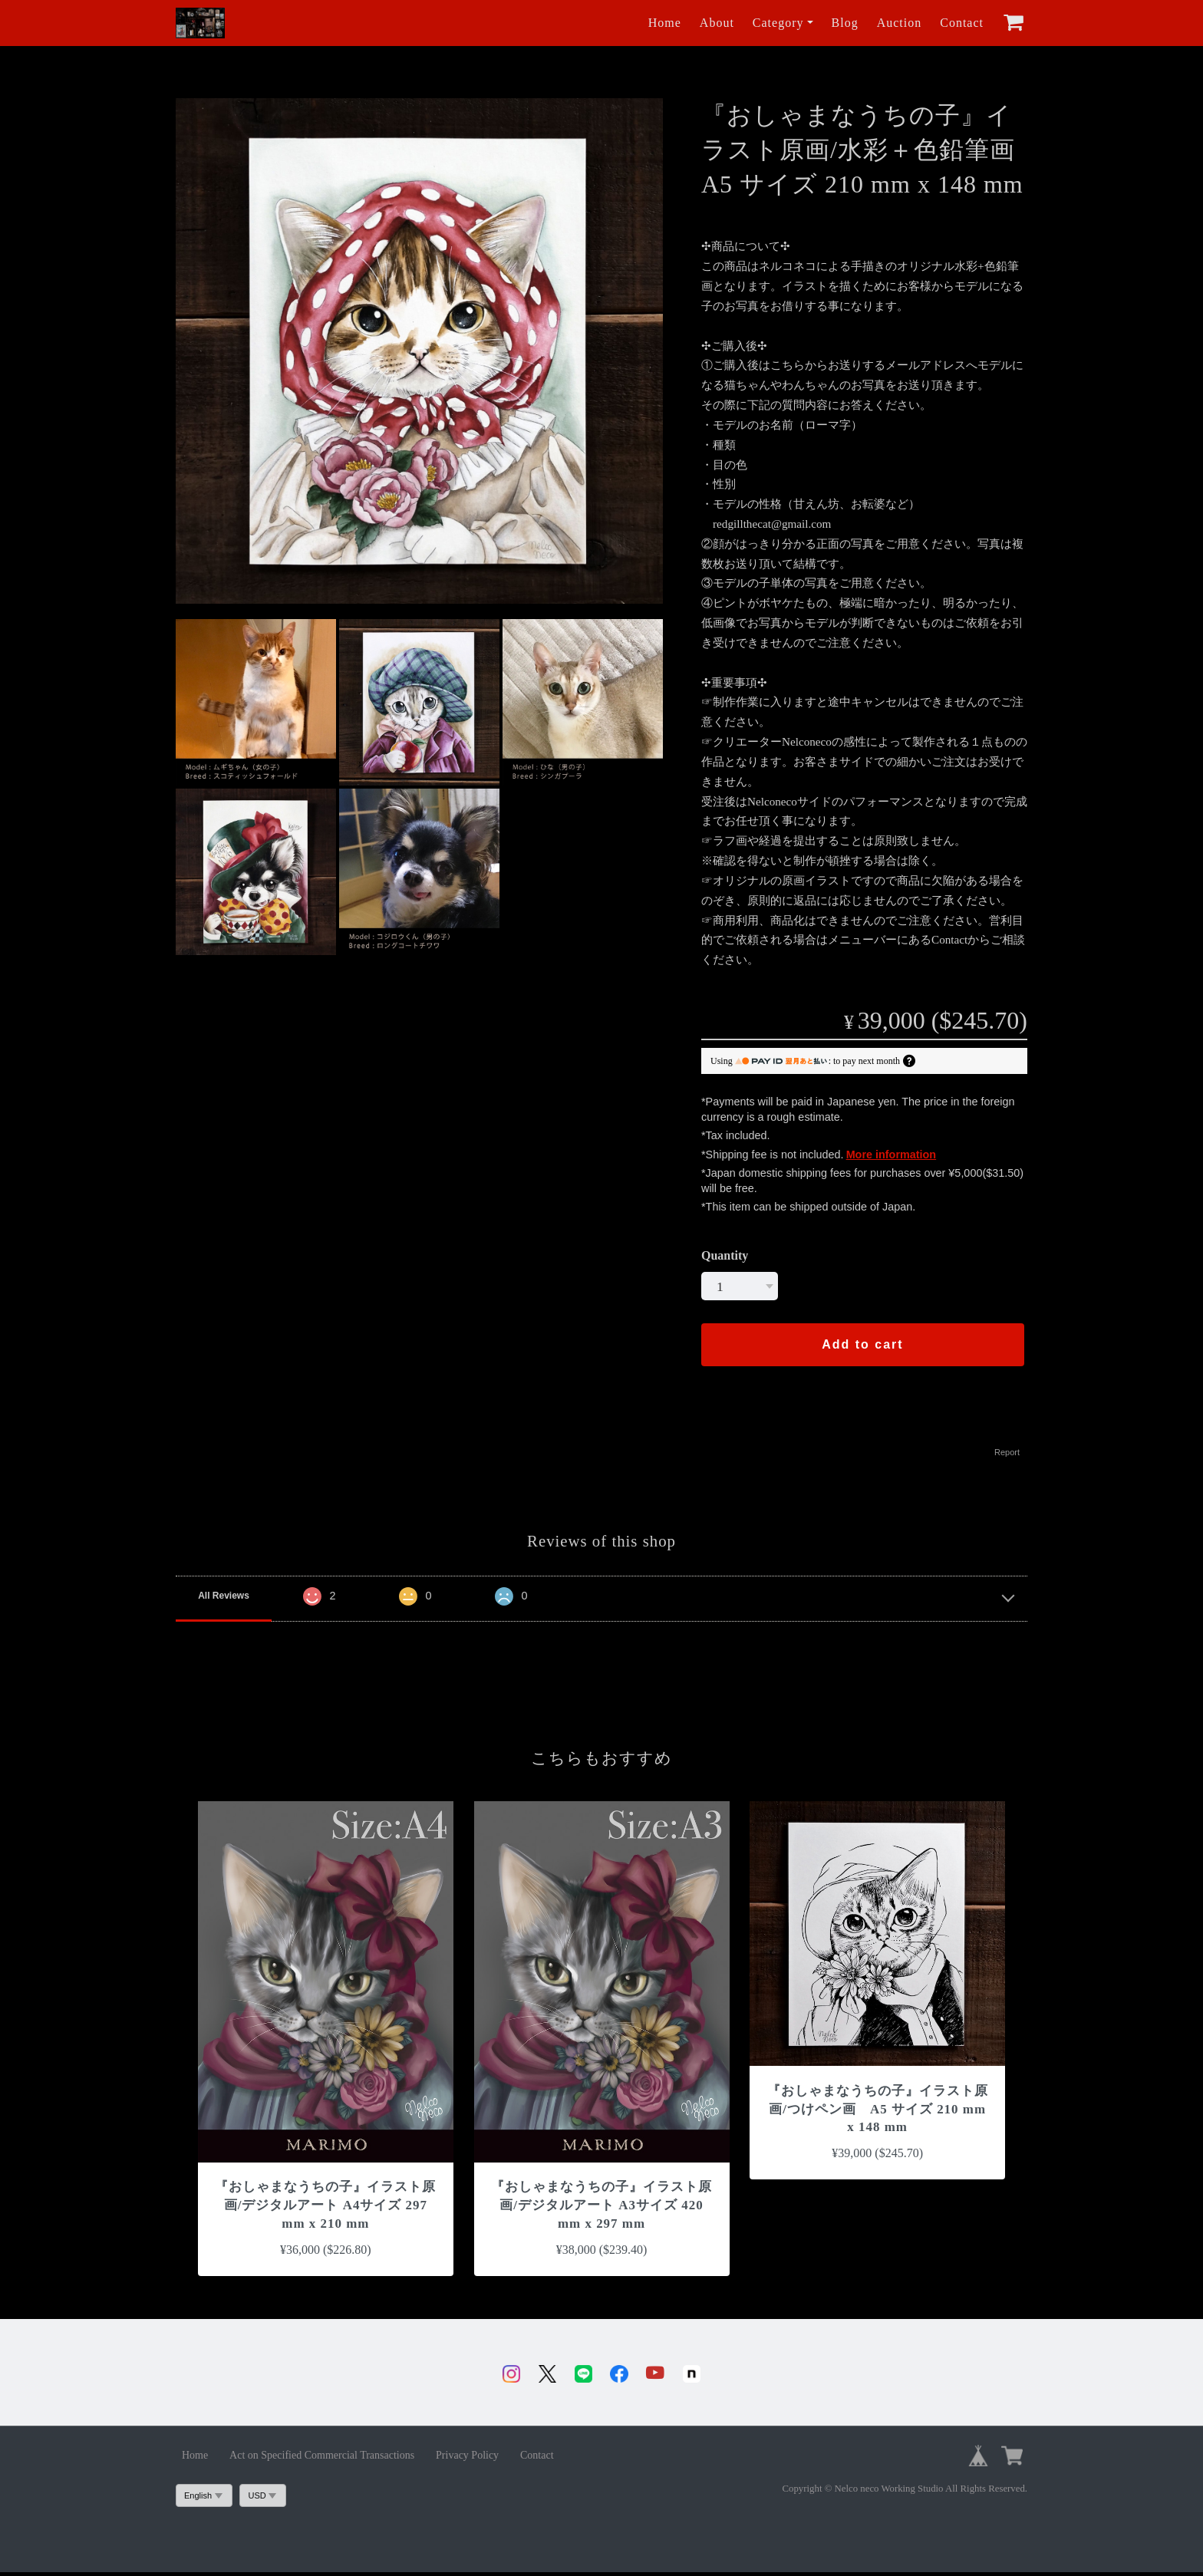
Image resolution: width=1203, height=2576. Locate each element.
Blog (845, 22)
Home (664, 22)
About (717, 22)
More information (891, 1154)
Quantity (724, 1255)
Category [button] (778, 22)
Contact (962, 22)
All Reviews (223, 1595)
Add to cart (862, 1344)
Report (1007, 1452)
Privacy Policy (467, 2459)
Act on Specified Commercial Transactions (321, 2459)
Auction (899, 22)
